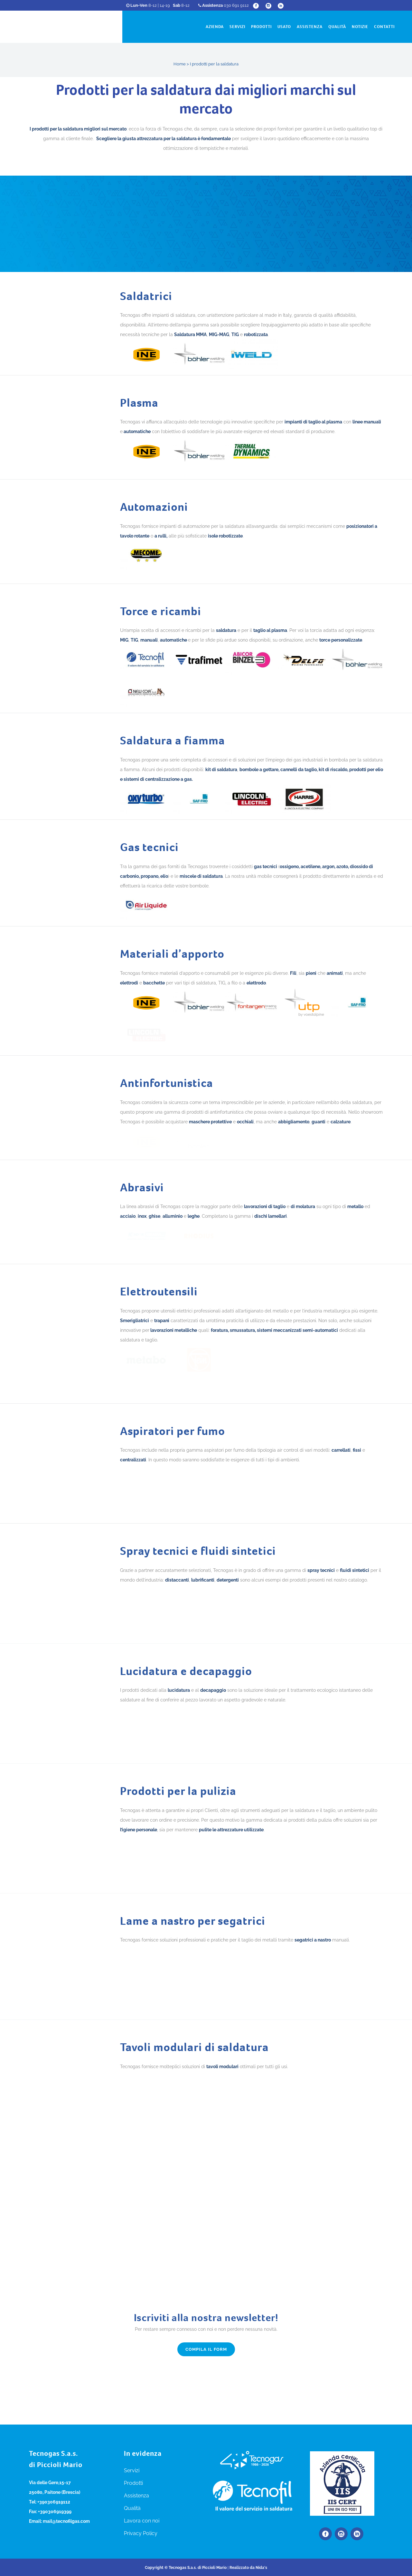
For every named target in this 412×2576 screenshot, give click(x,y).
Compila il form (206, 2480)
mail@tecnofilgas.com (66, 2521)
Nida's (261, 2567)
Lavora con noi (141, 2521)
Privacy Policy (140, 2533)
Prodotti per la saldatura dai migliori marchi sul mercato (206, 99)
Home (179, 64)
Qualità (132, 2508)
